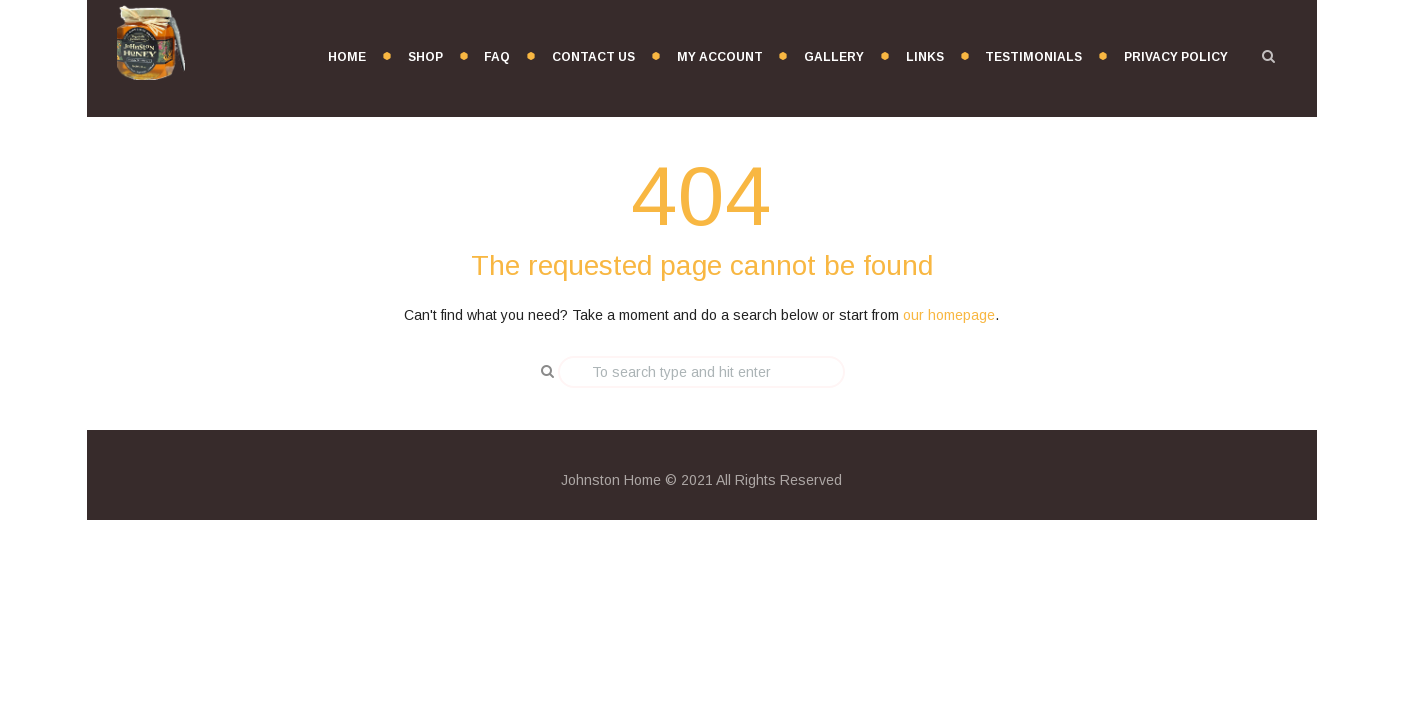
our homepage (949, 315)
